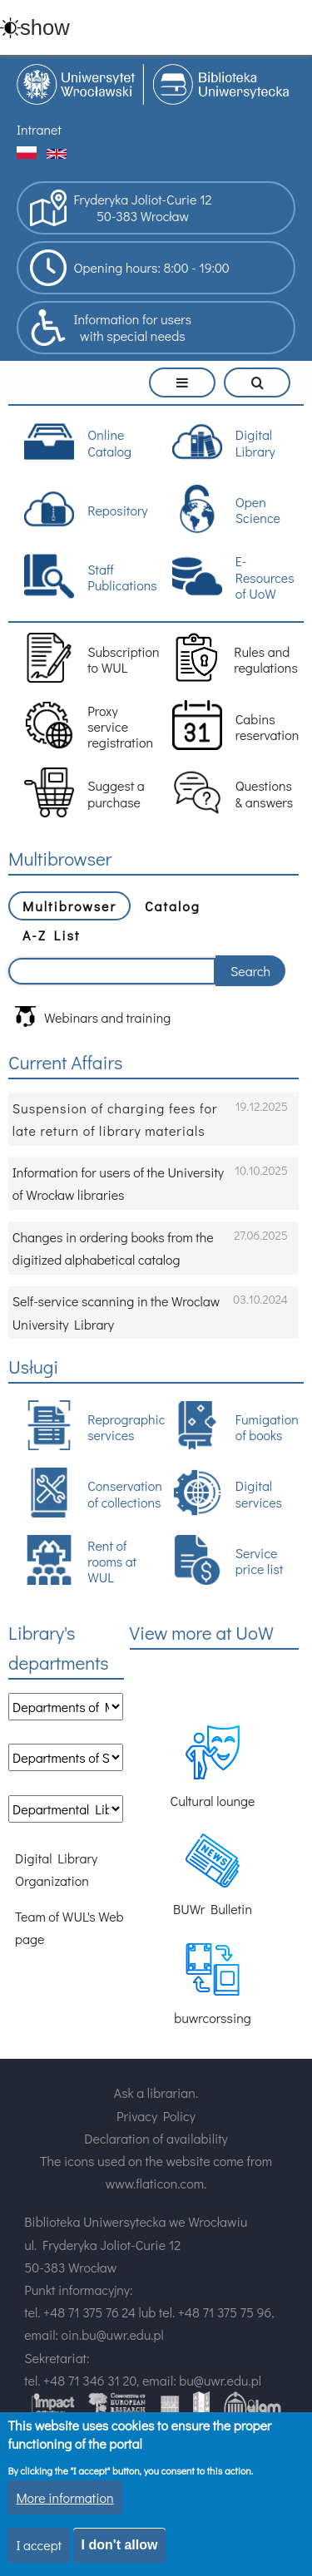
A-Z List (51, 935)
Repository (85, 509)
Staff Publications (88, 576)
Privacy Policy (156, 2115)
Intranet (39, 129)
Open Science (226, 509)
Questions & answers (233, 792)
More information (64, 2499)
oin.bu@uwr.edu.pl (113, 2334)
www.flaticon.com (155, 2183)
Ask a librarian (155, 2092)
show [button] (45, 27)
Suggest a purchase (84, 792)
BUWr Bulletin (212, 1875)
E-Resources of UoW (233, 576)
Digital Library (223, 441)
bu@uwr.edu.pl (220, 2380)
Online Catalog (77, 441)
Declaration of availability (156, 2138)
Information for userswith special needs (110, 327)
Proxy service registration (88, 725)
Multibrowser (69, 906)
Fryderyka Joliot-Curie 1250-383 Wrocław (120, 208)
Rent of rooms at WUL (80, 1560)
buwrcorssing (212, 1984)
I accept (39, 2547)
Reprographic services (88, 1425)
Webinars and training (93, 1016)
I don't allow (120, 2547)
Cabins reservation (236, 725)
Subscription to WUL (88, 658)
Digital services (227, 1492)
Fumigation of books (235, 1425)
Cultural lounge (212, 1767)
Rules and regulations (235, 658)
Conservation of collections (88, 1492)
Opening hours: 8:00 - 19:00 (129, 267)
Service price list (228, 1560)
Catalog (173, 906)
